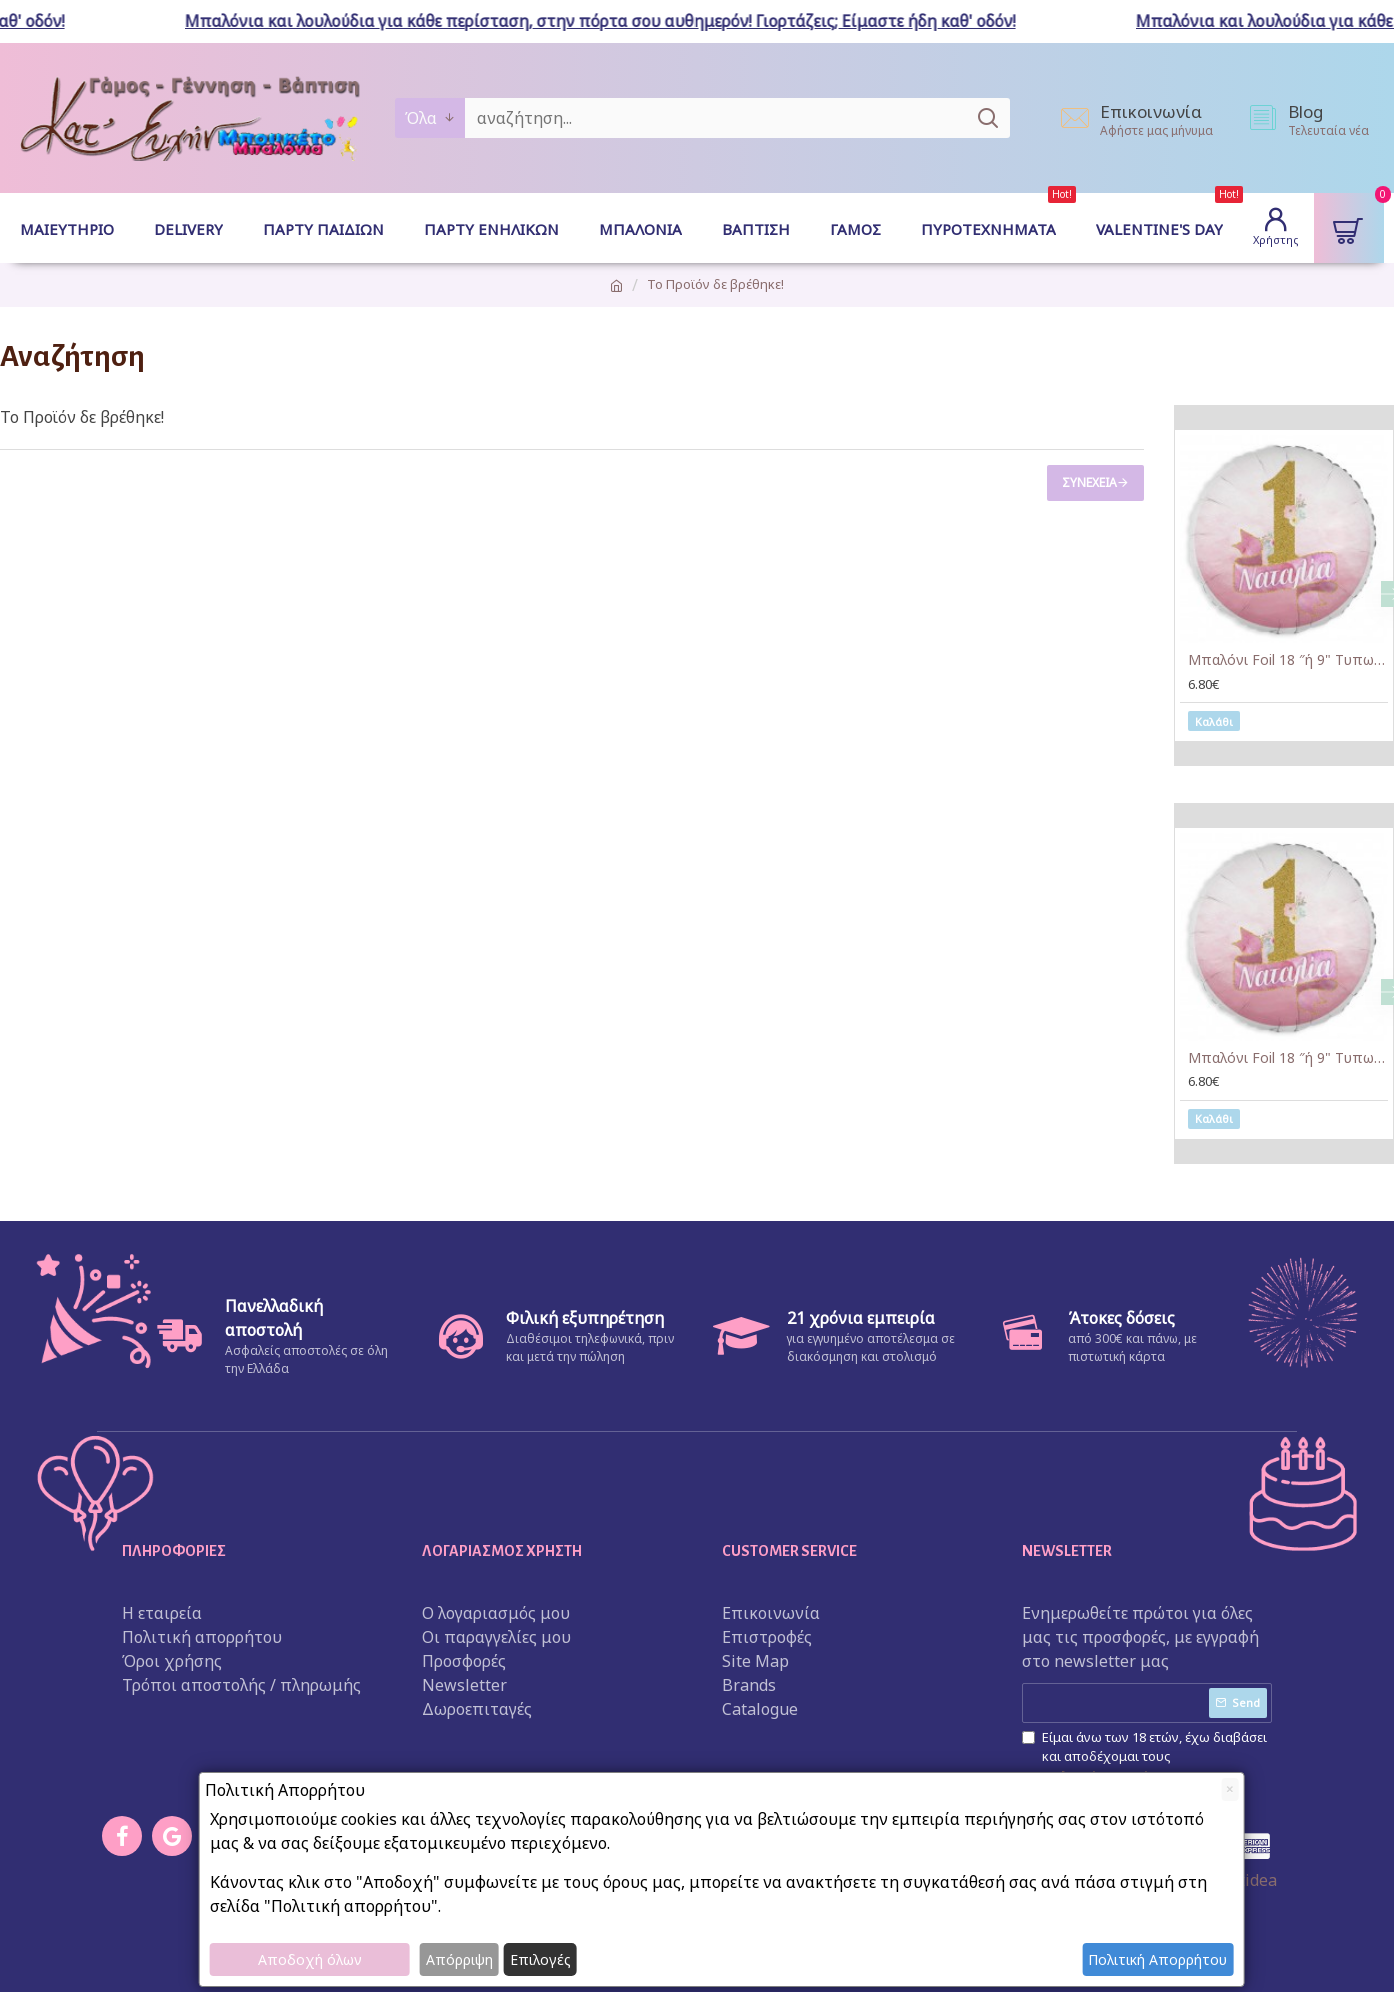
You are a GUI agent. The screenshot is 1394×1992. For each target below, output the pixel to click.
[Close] (1229, 1789)
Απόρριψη (459, 1959)
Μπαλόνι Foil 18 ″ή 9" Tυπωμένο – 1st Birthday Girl (1288, 660)
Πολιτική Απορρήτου (1157, 1959)
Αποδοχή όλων (310, 1959)
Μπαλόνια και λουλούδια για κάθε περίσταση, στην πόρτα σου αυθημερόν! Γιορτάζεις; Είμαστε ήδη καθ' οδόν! (609, 21)
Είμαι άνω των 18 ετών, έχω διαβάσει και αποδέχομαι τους (1144, 1757)
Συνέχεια (1089, 482)
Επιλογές (540, 1959)
